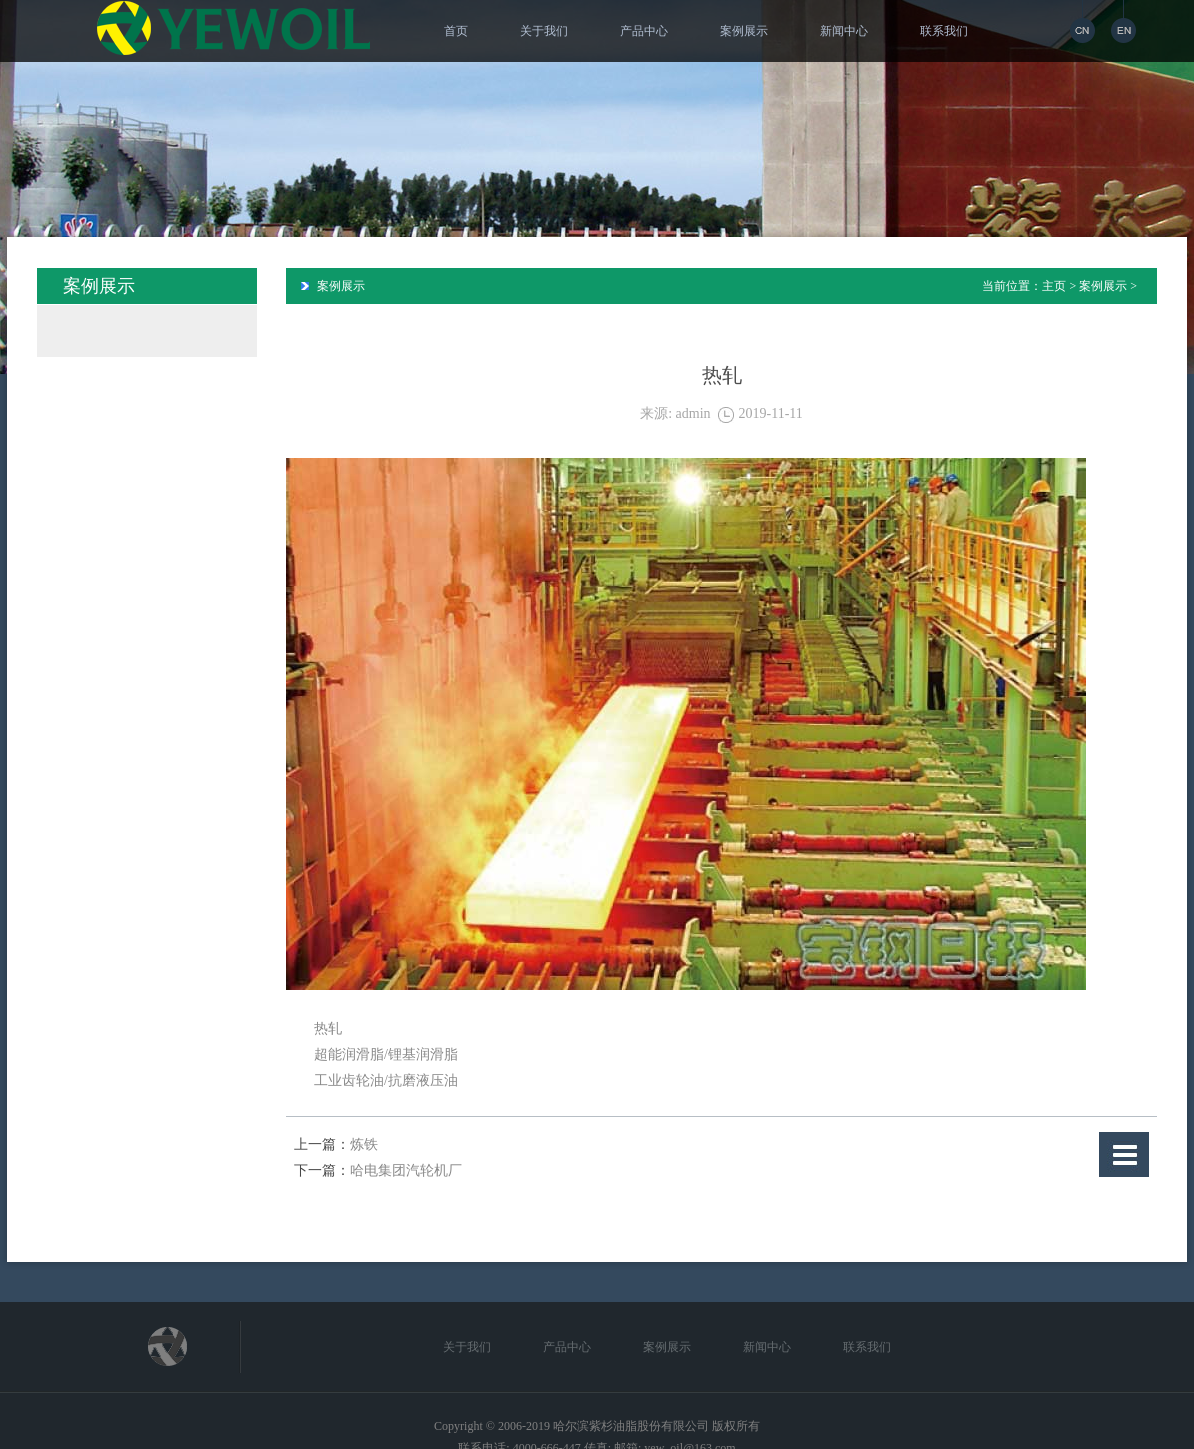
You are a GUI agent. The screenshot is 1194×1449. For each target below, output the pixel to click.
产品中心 (644, 31)
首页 (456, 31)
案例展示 (744, 31)
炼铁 (364, 1144)
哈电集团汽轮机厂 (406, 1170)
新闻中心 (844, 31)
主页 (1054, 286)
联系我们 (944, 31)
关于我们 (544, 31)
